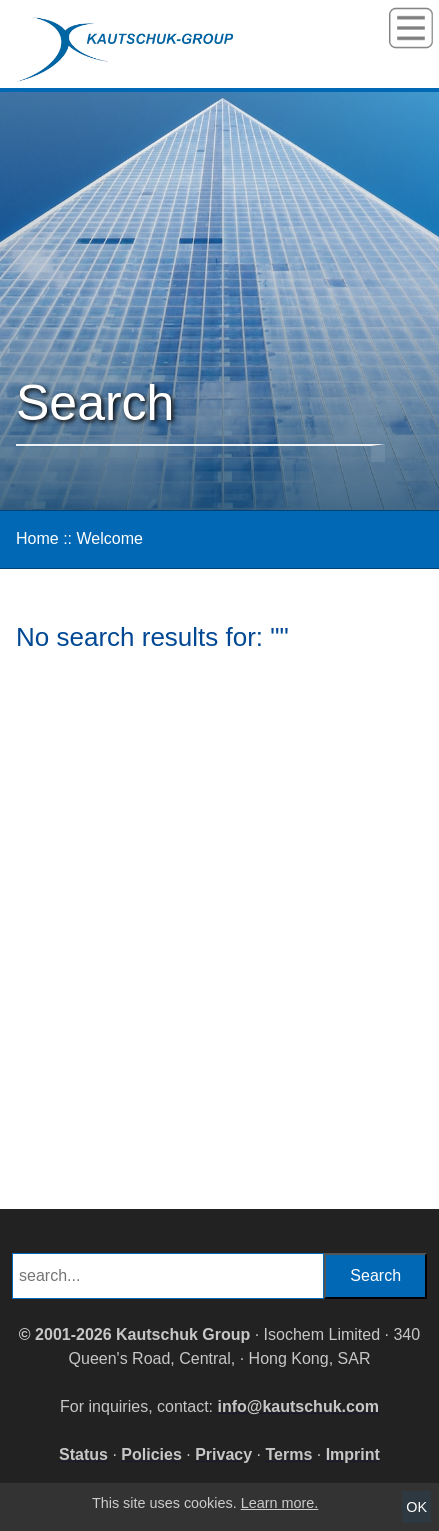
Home (37, 538)
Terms (288, 1454)
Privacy (223, 1454)
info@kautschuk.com (298, 1406)
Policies (151, 1454)
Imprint (353, 1454)
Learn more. (280, 1503)
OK (416, 1507)
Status (83, 1454)
